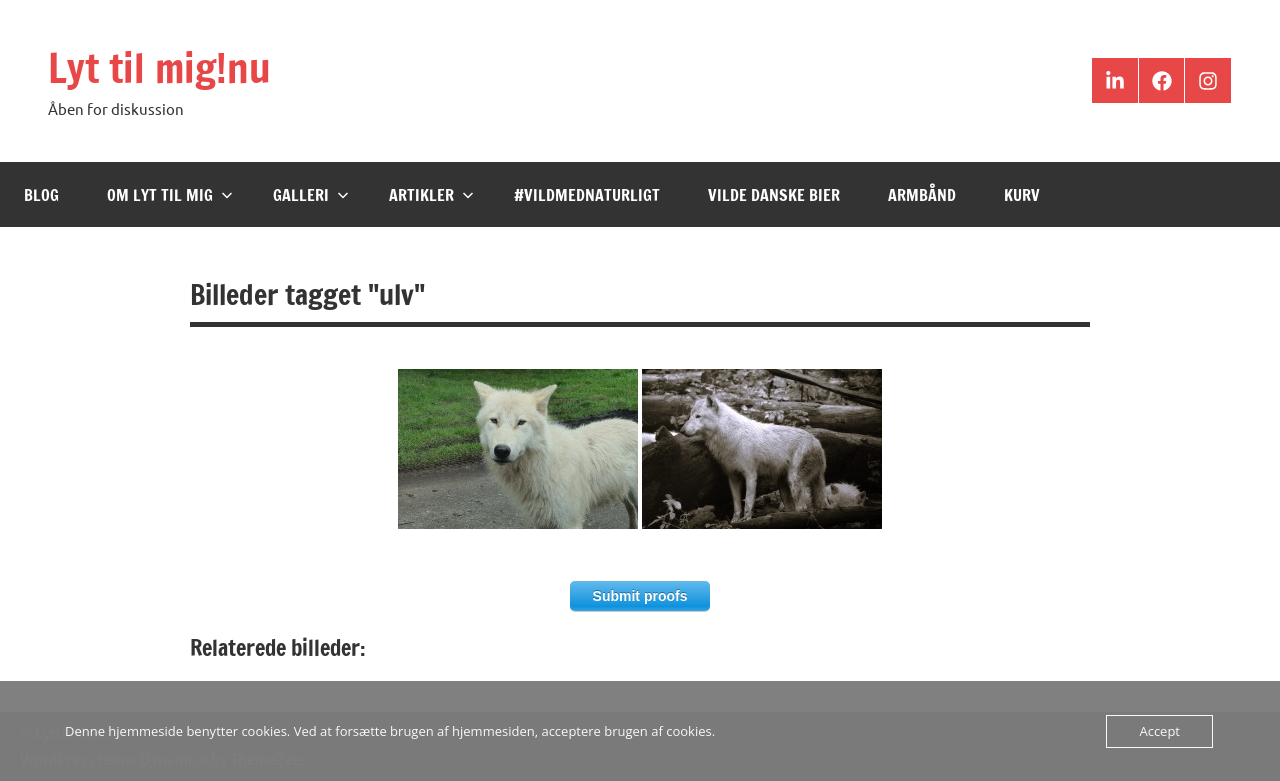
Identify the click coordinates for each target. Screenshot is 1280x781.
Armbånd (922, 195)
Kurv (1022, 195)
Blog (41, 195)
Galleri (311, 195)
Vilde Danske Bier (774, 195)
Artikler (431, 195)
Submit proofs (640, 596)
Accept (1159, 731)
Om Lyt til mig (170, 195)
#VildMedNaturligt (587, 195)
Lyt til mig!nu (159, 67)
